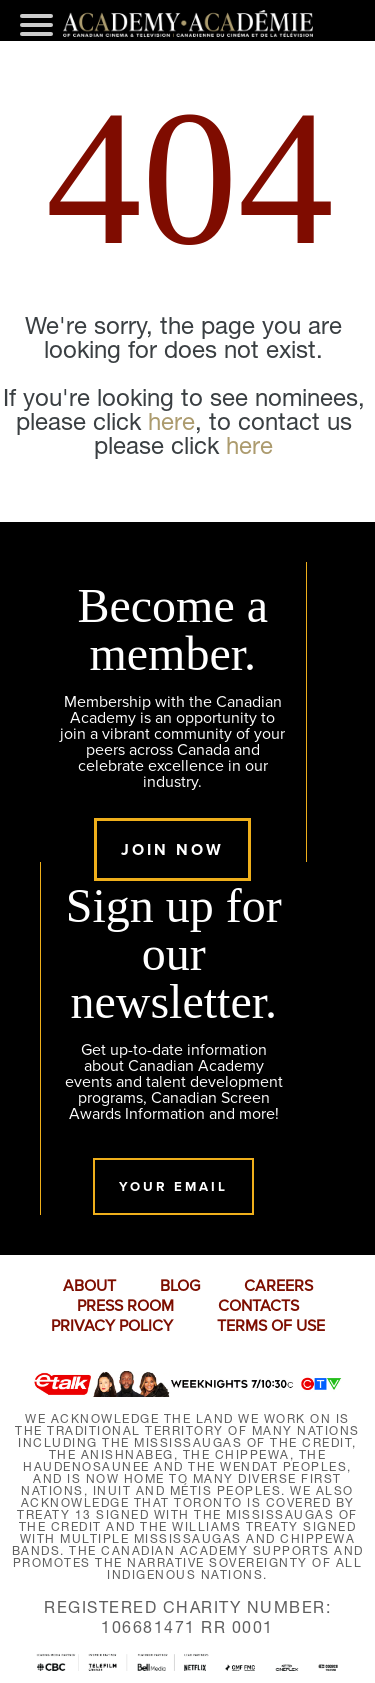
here (171, 421)
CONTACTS (258, 1306)
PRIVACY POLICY (112, 1326)
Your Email (173, 1186)
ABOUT (89, 1286)
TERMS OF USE (271, 1326)
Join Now (172, 849)
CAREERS (278, 1286)
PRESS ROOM (125, 1306)
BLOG (180, 1286)
